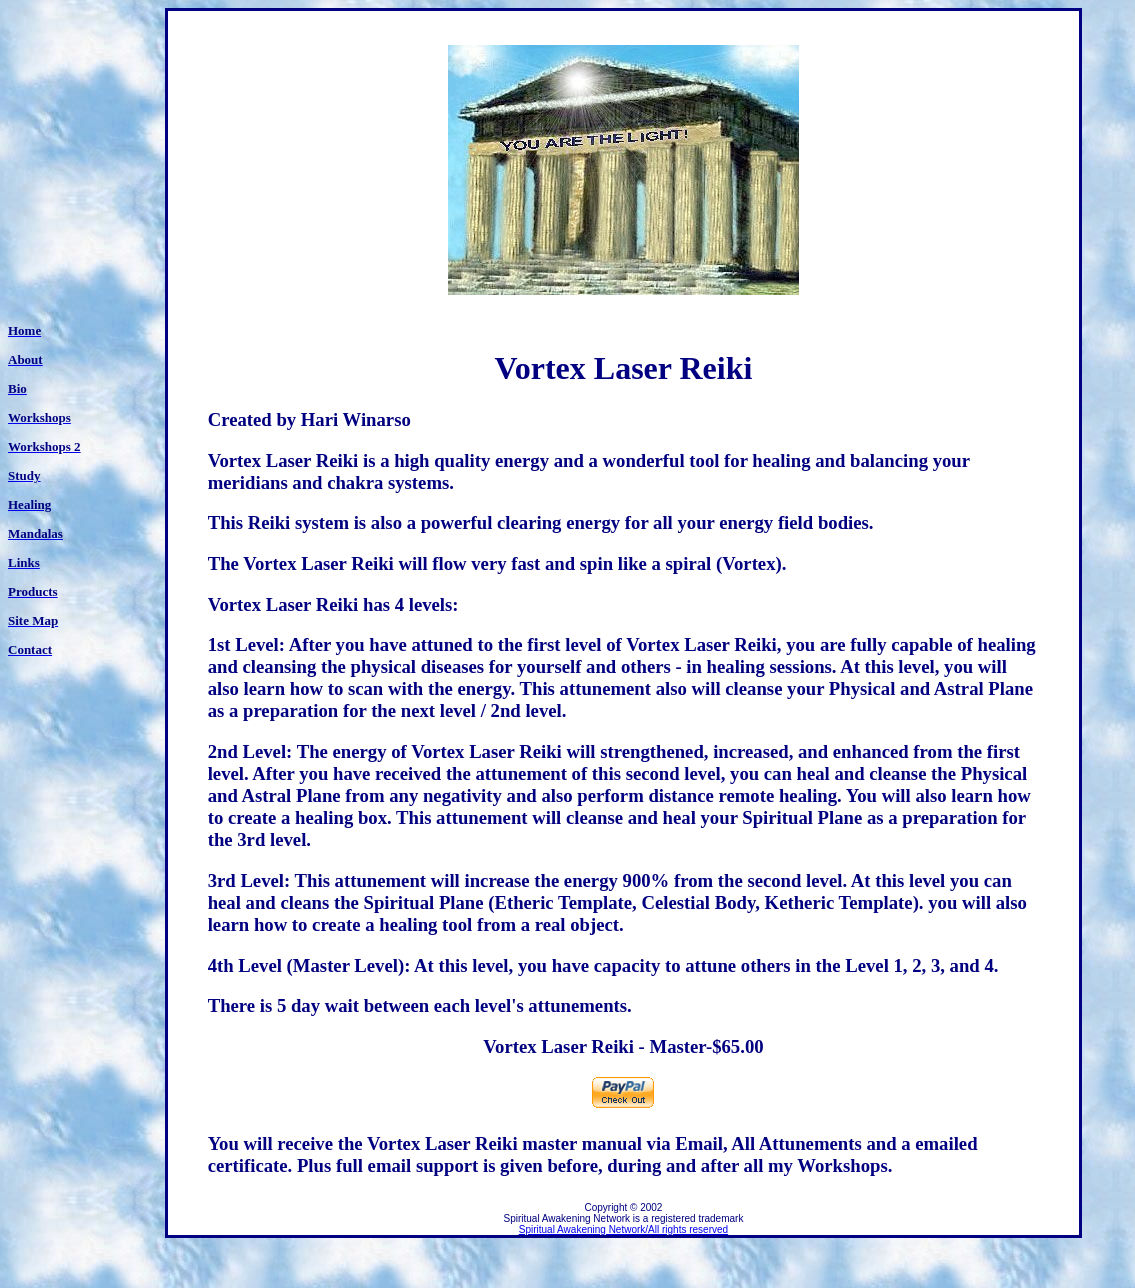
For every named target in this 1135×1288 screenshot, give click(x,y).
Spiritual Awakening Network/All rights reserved (623, 1229)
